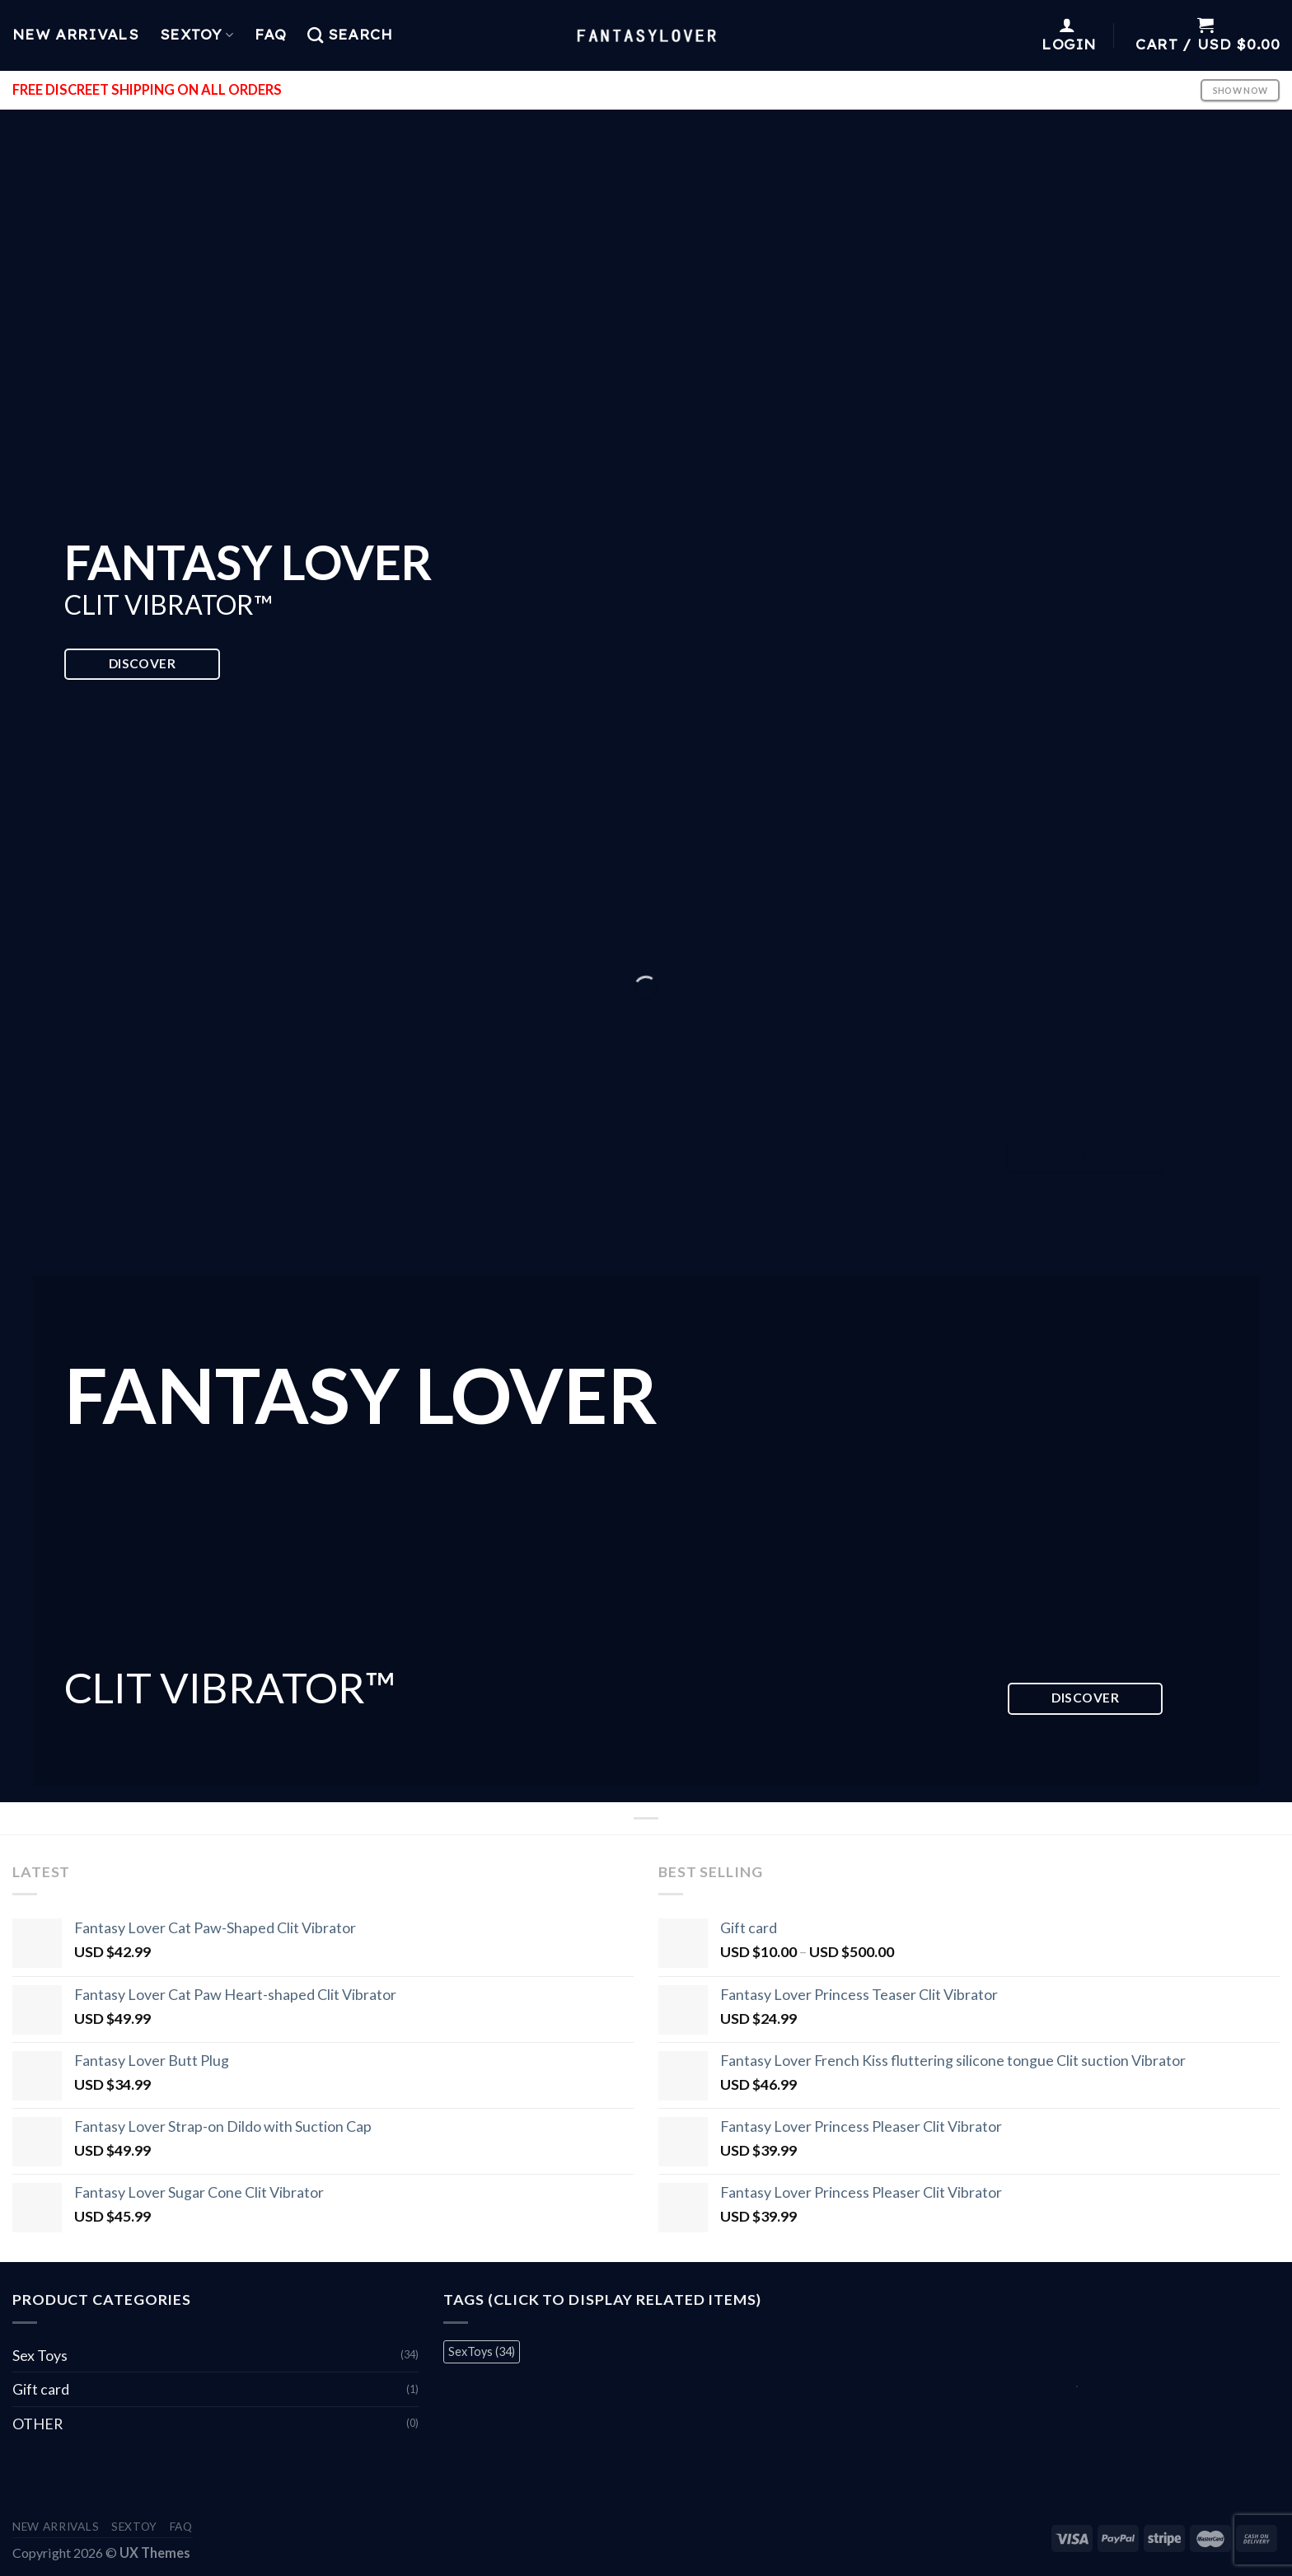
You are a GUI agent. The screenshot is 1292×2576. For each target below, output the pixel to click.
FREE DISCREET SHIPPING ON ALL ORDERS (147, 90)
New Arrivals (75, 34)
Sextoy (196, 34)
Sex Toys (40, 2355)
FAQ (270, 34)
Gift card (40, 2389)
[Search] (349, 35)
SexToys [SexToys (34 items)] (481, 2351)
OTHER (37, 2423)
